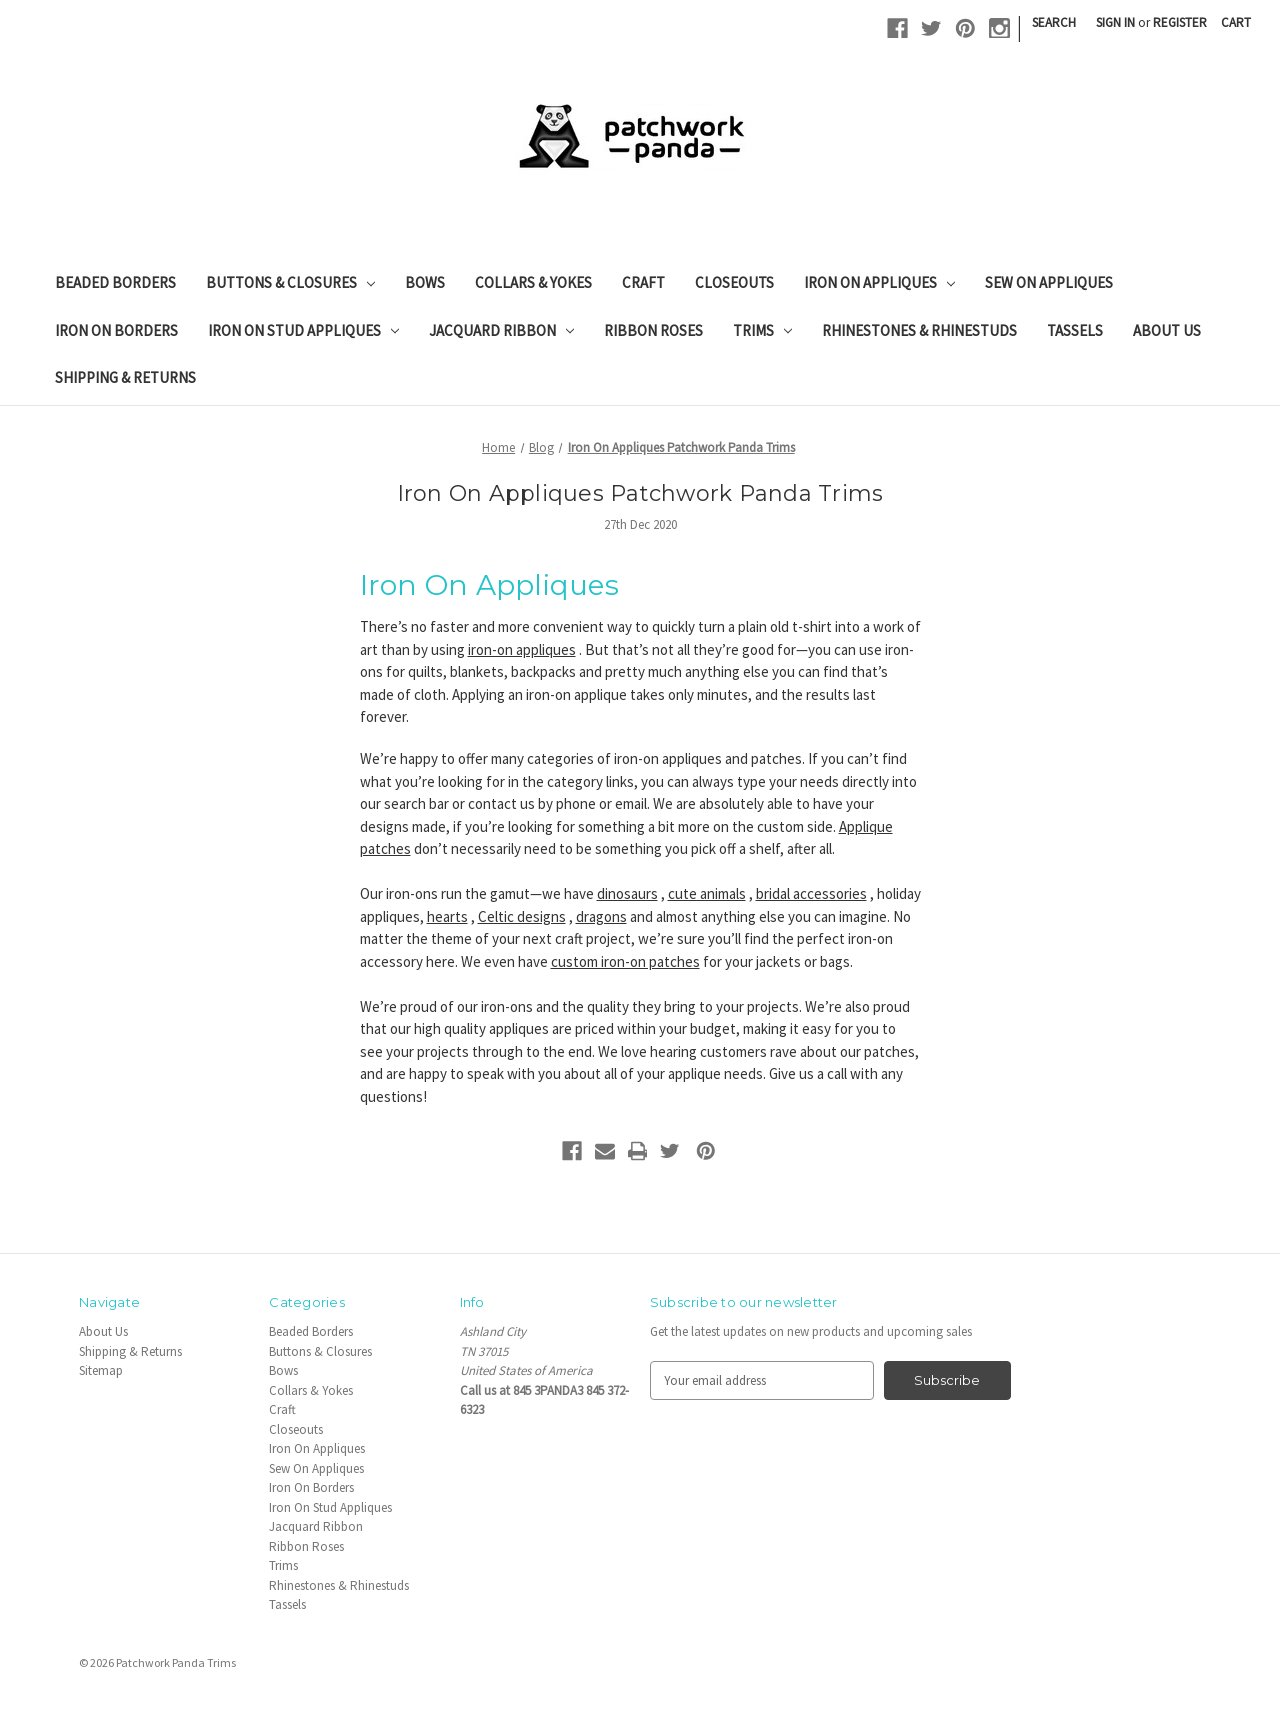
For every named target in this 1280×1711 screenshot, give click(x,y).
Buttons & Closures (290, 282)
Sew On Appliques (1049, 282)
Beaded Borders (115, 282)
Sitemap (101, 1370)
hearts (447, 916)
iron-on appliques (522, 649)
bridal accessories (811, 893)
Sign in (1115, 22)
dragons (601, 916)
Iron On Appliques (879, 282)
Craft (643, 282)
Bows (425, 282)
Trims (762, 330)
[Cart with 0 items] (1236, 23)
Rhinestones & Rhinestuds (919, 330)
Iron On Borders (116, 330)
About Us (1167, 330)
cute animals (707, 893)
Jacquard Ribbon (501, 330)
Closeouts (734, 282)
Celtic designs (522, 916)
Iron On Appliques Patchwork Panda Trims (640, 493)
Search (1054, 22)
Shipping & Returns (125, 377)
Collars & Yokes (533, 282)
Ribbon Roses (653, 330)
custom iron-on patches (625, 961)
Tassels (1075, 330)
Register (1180, 22)
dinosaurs (627, 893)
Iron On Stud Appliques (303, 330)
